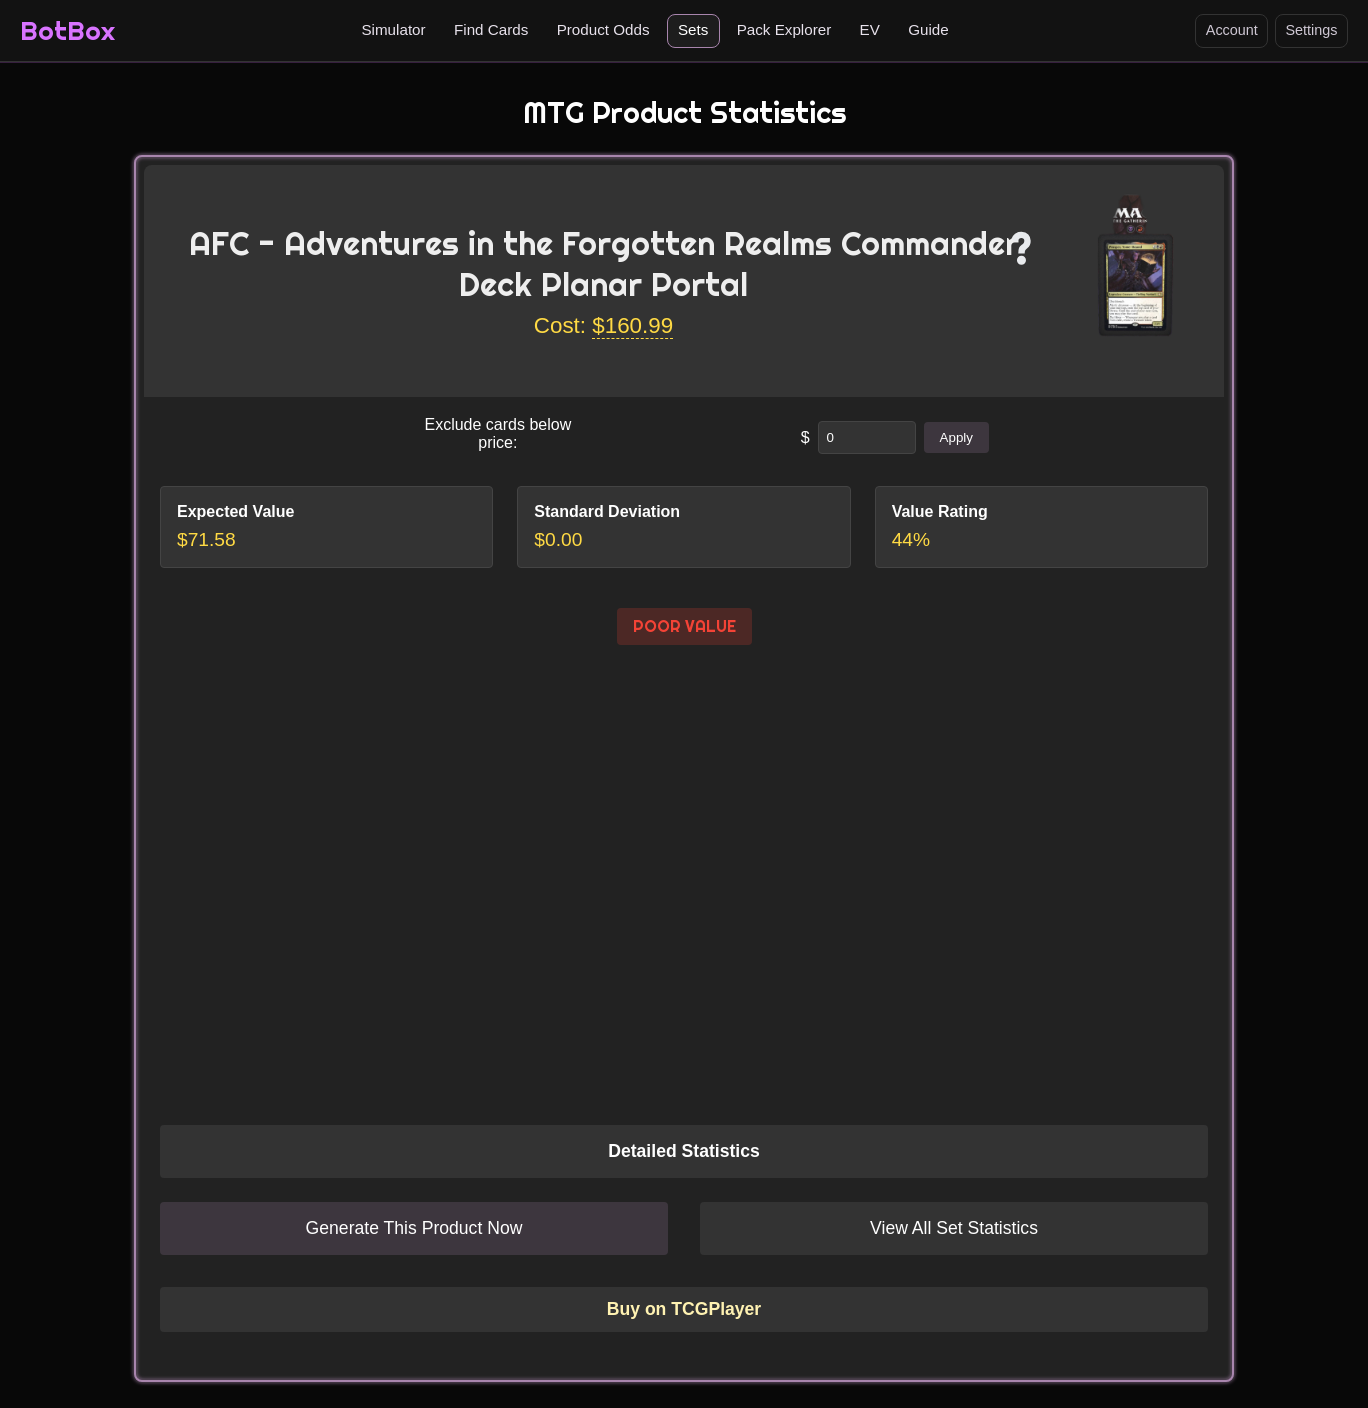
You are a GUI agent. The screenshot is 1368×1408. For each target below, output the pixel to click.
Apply (956, 437)
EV (870, 29)
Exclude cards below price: (497, 433)
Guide (928, 29)
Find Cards (491, 29)
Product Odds (603, 29)
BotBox (67, 30)
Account (1232, 30)
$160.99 (632, 325)
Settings (1311, 30)
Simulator (393, 29)
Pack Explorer (784, 29)
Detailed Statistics (684, 1151)
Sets (693, 29)
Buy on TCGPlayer (684, 1309)
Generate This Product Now (414, 1228)
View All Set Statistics (954, 1228)
